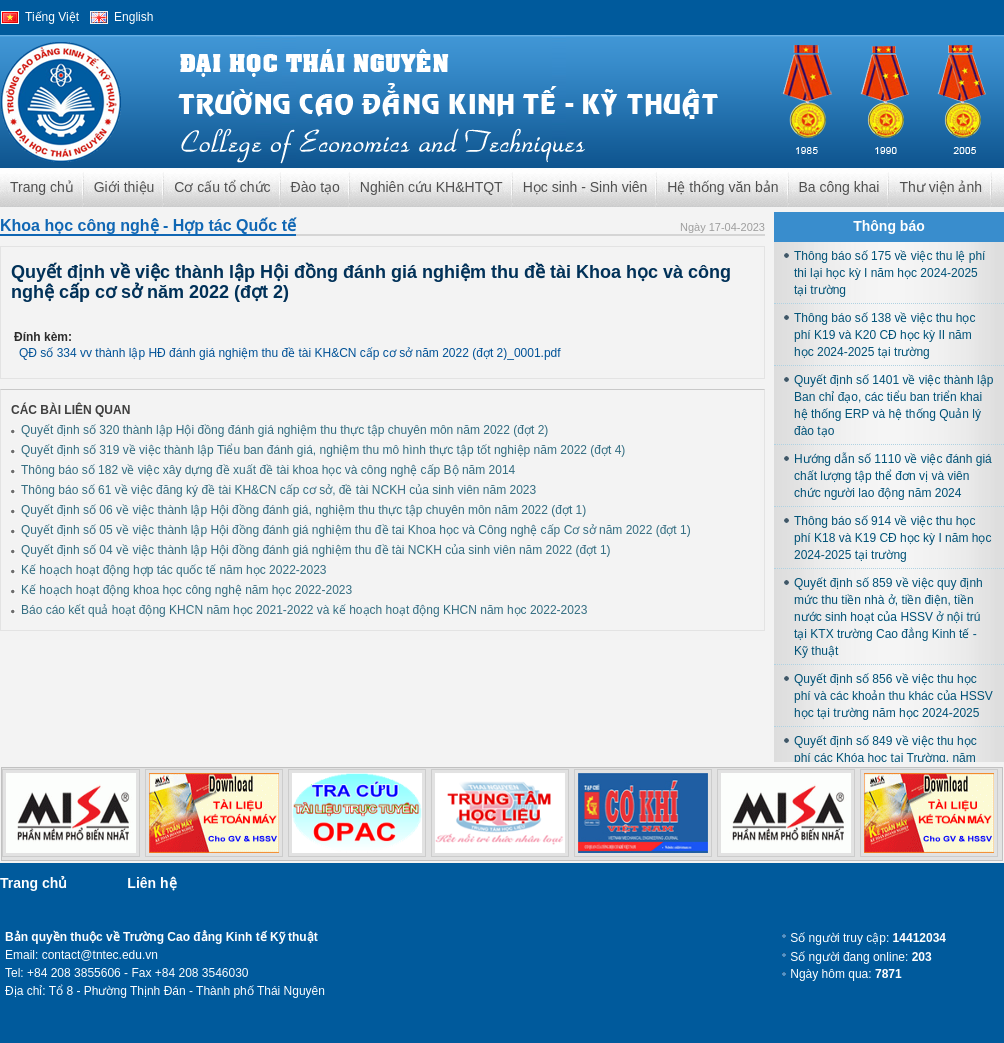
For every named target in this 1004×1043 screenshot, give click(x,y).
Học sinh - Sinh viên (585, 187)
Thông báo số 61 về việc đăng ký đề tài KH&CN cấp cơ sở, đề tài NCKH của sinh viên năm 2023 (278, 490)
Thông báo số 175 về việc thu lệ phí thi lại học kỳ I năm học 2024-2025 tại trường (889, 273)
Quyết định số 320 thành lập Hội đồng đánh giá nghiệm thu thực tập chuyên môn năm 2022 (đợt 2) (284, 430)
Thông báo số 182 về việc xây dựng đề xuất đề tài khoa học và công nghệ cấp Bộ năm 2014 (268, 470)
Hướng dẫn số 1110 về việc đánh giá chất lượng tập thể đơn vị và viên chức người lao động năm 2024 (893, 476)
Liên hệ (151, 883)
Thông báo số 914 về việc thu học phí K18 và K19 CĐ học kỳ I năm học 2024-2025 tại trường (892, 538)
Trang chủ (42, 187)
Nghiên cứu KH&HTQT (431, 187)
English (133, 17)
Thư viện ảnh (940, 187)
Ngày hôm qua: (845, 974)
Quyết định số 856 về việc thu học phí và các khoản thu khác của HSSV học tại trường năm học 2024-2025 (893, 696)
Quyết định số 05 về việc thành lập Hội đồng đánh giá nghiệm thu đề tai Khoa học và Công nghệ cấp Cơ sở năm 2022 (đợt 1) (356, 530)
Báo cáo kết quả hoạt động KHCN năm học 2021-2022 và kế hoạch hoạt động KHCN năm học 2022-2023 (304, 610)
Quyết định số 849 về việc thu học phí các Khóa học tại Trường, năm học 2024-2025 (885, 758)
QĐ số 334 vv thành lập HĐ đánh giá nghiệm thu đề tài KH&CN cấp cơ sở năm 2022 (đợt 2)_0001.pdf (290, 353)
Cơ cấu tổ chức (222, 187)
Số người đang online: (860, 957)
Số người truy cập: (868, 938)
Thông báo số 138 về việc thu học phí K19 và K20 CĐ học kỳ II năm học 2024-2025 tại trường (884, 335)
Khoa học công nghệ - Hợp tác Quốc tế (148, 225)
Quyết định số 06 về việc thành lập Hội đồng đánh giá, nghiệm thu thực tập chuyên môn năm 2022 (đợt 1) (303, 510)
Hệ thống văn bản (722, 187)
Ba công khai (839, 187)
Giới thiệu (124, 187)
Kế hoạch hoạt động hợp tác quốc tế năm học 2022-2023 (174, 570)
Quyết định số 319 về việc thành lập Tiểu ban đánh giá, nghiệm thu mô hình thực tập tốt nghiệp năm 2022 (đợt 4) (323, 450)
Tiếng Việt (52, 17)
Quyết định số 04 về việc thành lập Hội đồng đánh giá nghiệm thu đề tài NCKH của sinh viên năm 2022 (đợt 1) (316, 550)
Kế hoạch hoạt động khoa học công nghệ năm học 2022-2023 (186, 590)
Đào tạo (315, 187)
